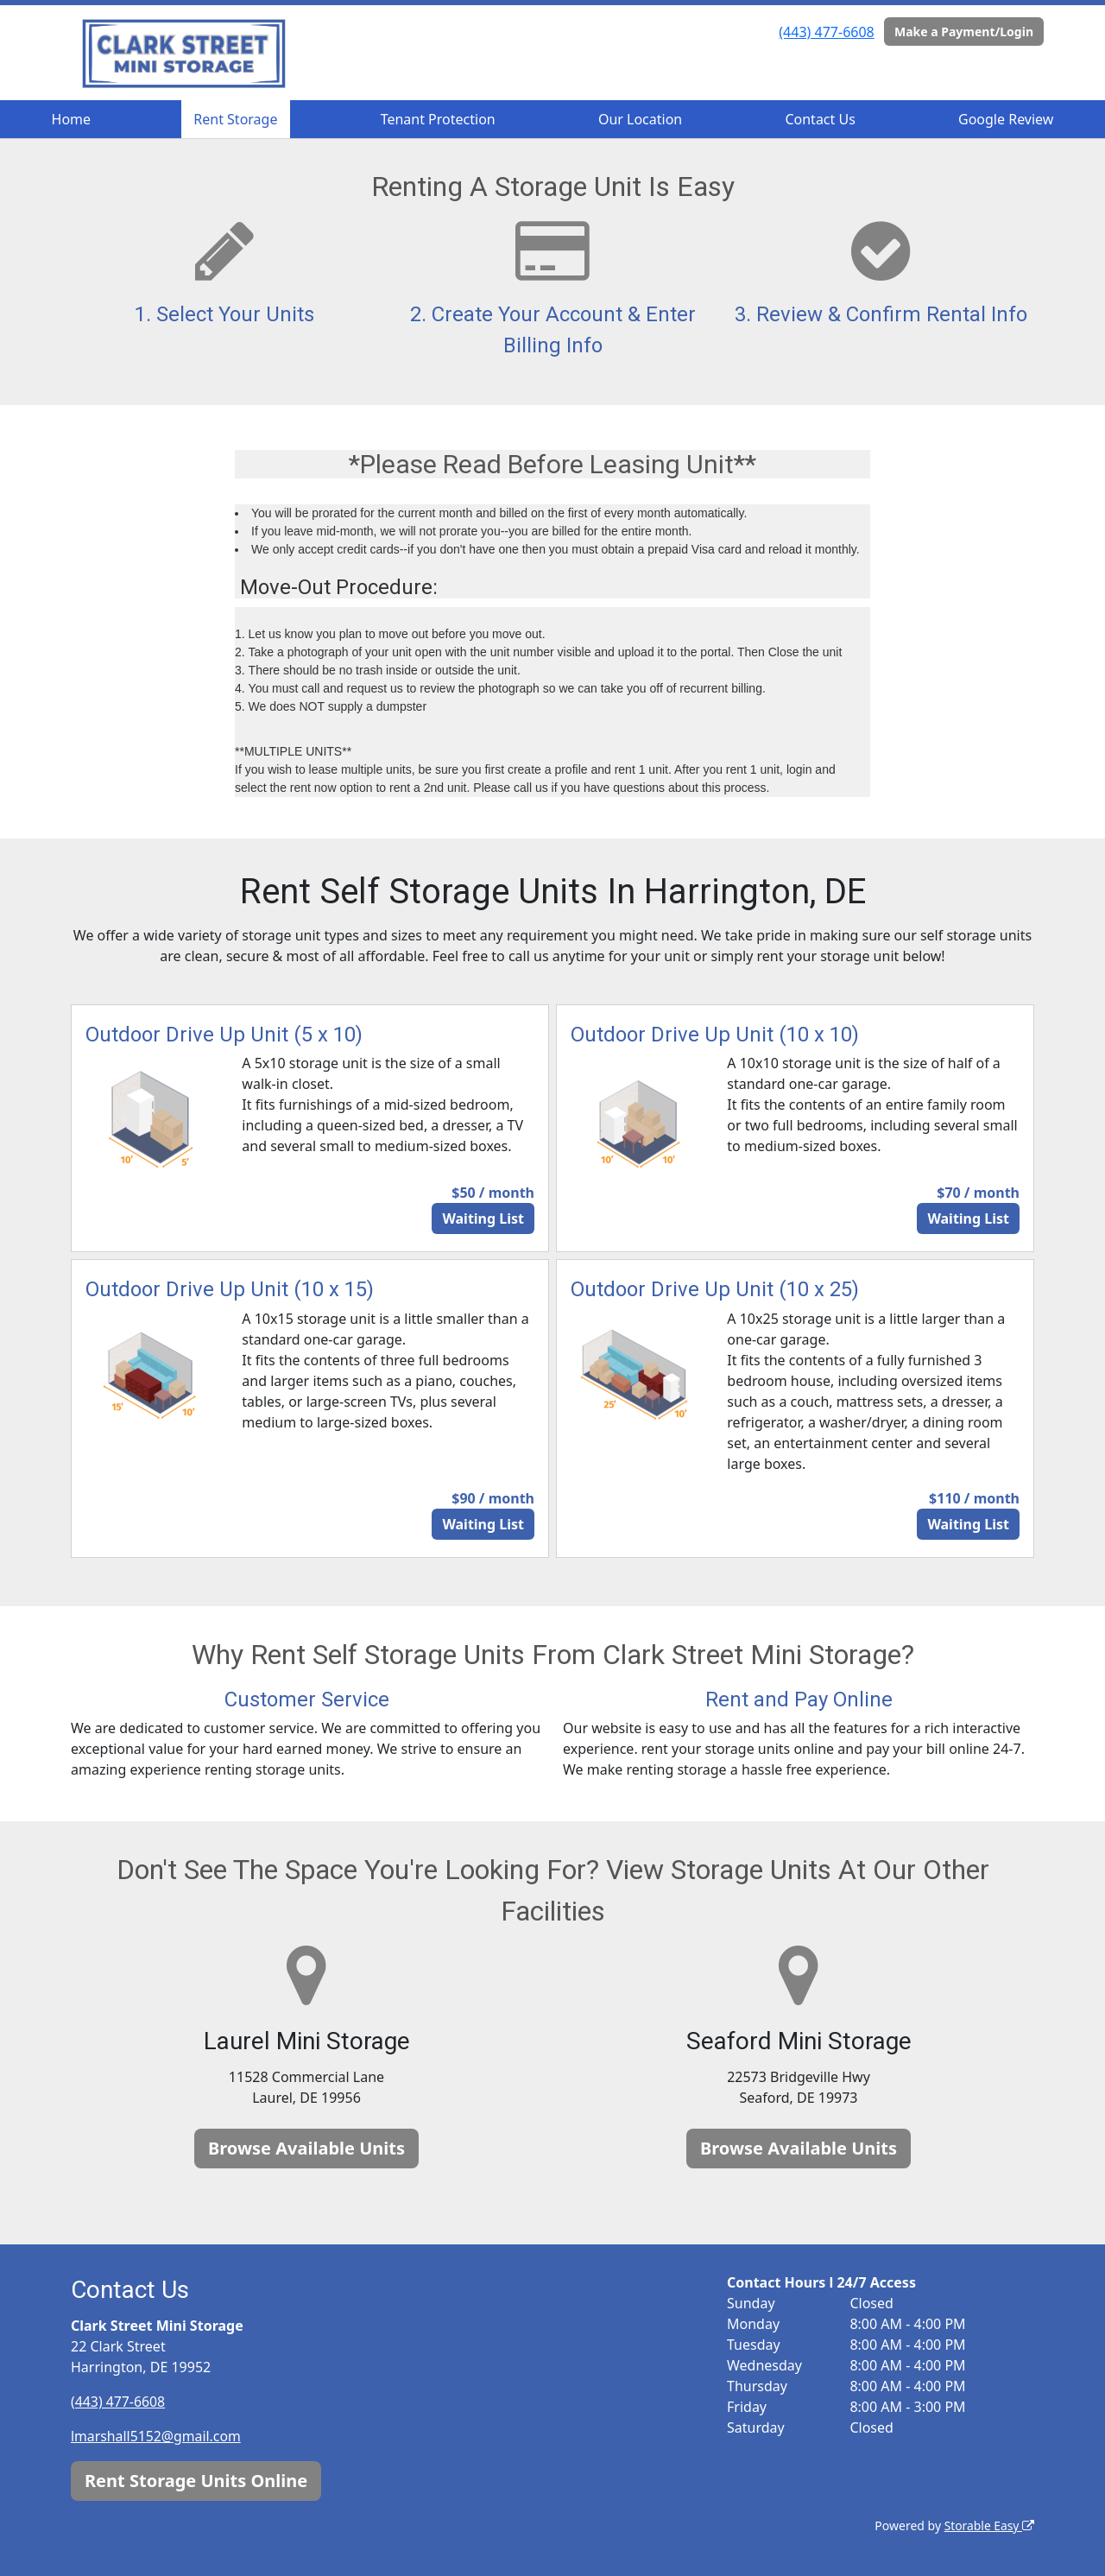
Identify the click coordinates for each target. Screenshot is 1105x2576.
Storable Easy (989, 2524)
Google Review (1005, 119)
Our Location (640, 119)
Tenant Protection (438, 119)
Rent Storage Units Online (196, 2479)
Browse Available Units (306, 2148)
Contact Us (820, 119)
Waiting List (483, 1218)
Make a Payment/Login (963, 31)
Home (72, 119)
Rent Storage (235, 119)
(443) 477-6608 (826, 31)
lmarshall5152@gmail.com (157, 2436)
